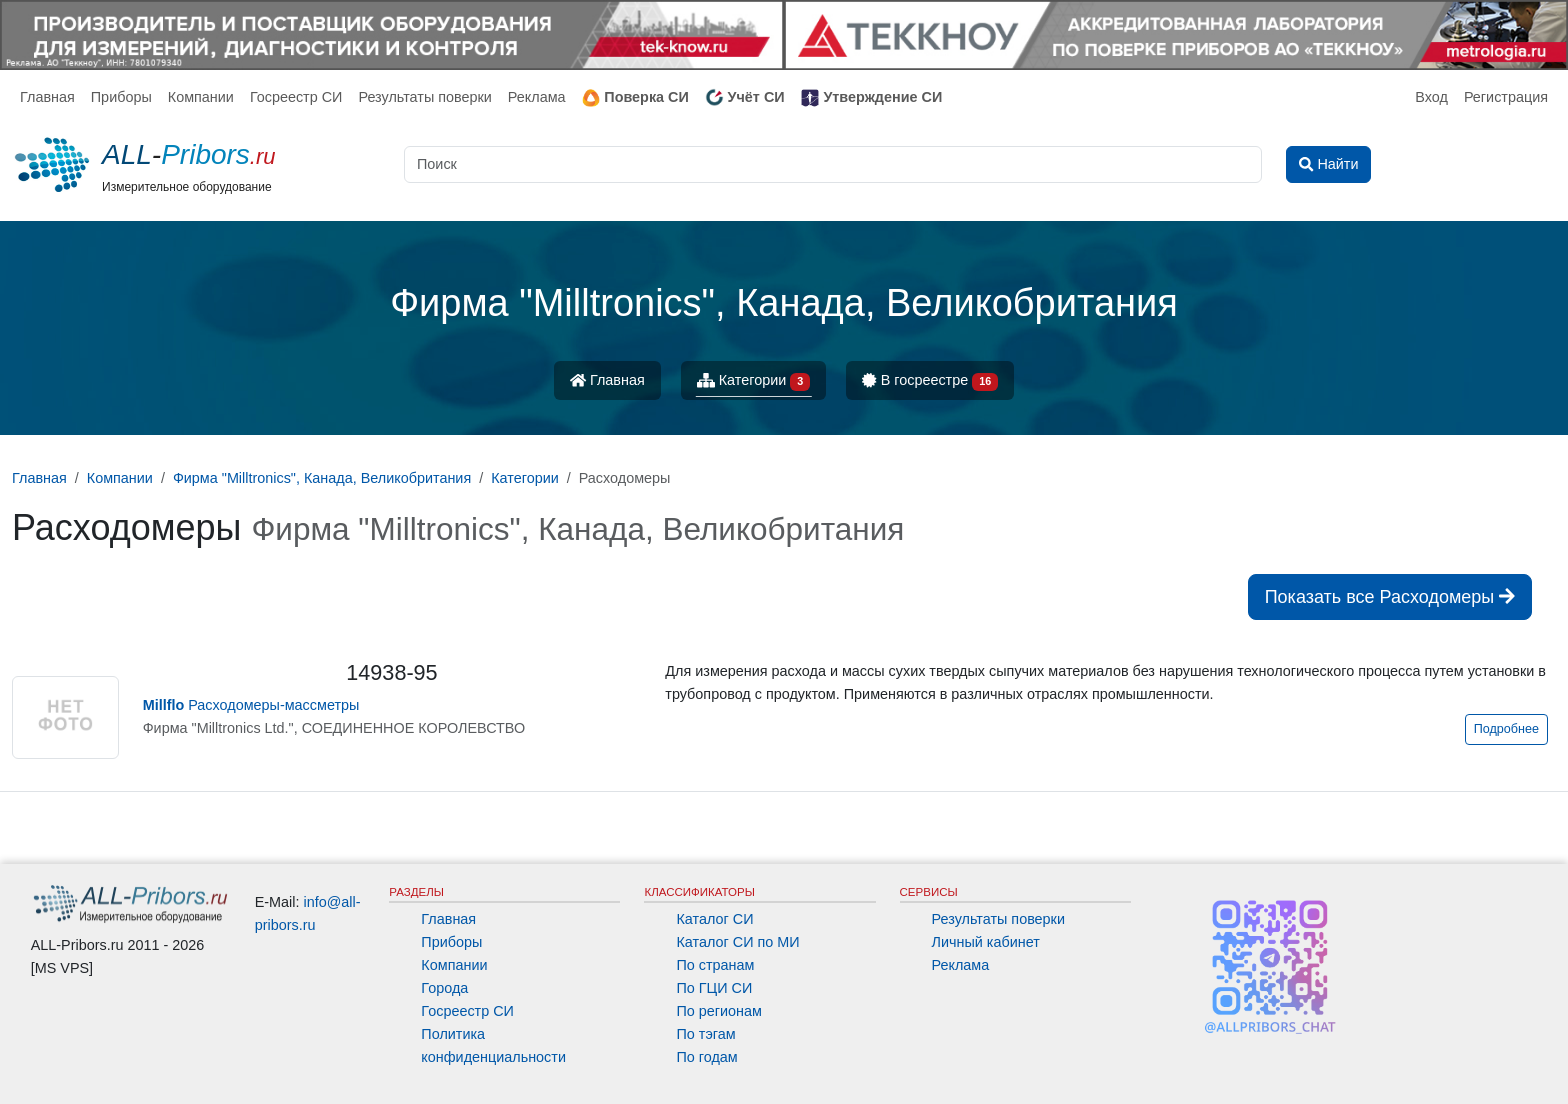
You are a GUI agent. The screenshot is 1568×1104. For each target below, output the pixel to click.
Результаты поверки (424, 97)
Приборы (121, 97)
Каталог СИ (714, 919)
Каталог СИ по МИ (737, 942)
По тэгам (705, 1034)
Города (444, 988)
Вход (1431, 97)
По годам (706, 1057)
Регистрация (1506, 97)
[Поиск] (833, 164)
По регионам (719, 1011)
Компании (201, 97)
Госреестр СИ (296, 97)
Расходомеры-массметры (251, 705)
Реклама (537, 97)
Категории (754, 381)
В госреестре (930, 381)
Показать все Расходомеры (1390, 597)
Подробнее (1506, 729)
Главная (47, 97)
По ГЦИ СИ (714, 988)
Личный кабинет (986, 942)
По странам (715, 965)
